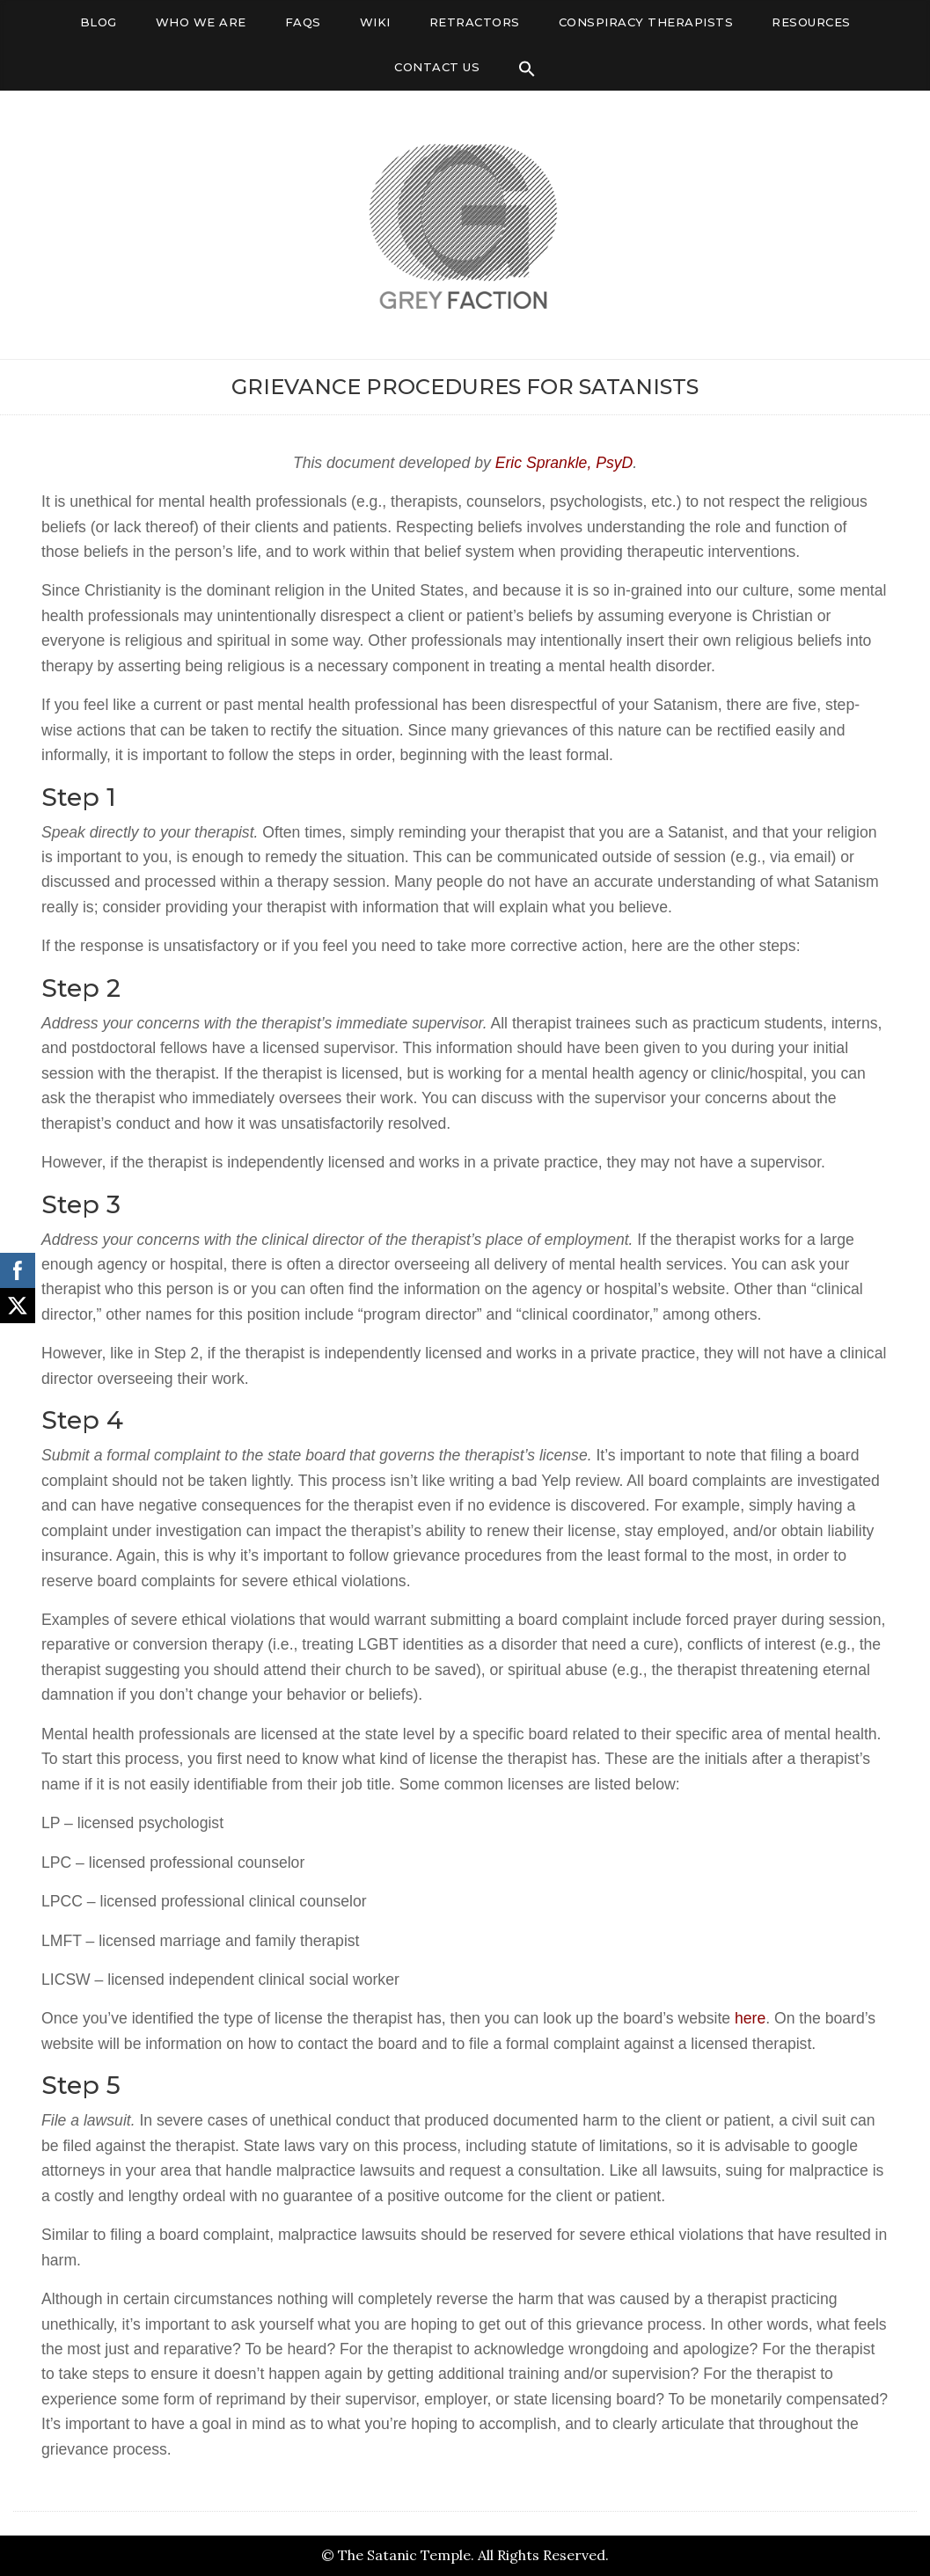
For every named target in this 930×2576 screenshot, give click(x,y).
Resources (811, 22)
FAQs (303, 22)
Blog (98, 22)
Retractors (474, 22)
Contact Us (437, 67)
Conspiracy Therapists (646, 22)
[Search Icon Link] (527, 69)
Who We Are (201, 22)
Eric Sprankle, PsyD (564, 463)
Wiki (375, 22)
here (750, 2018)
